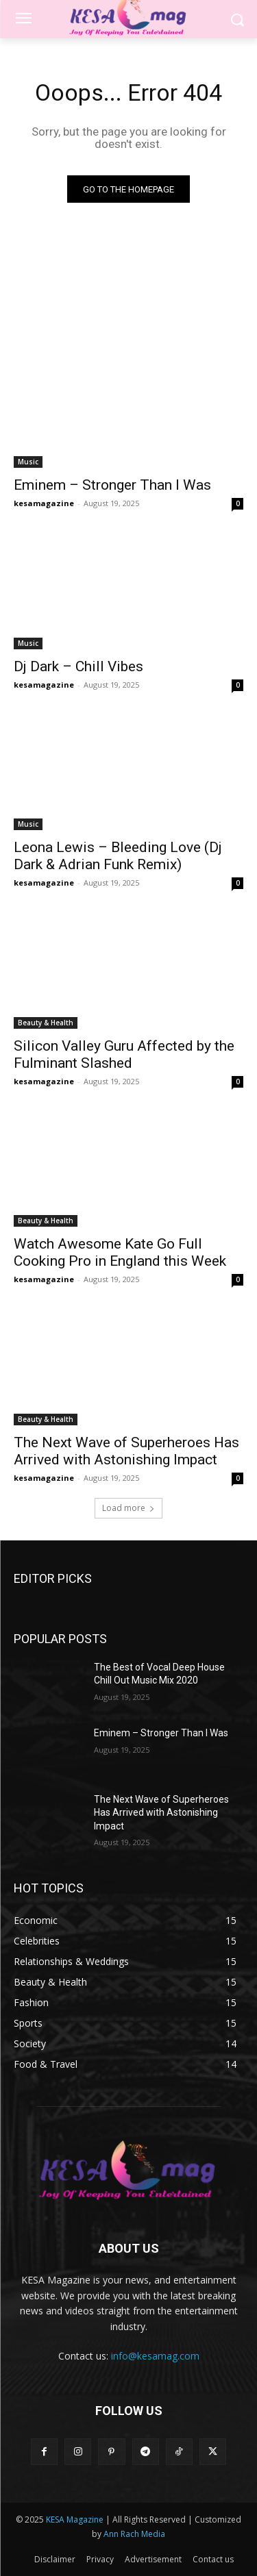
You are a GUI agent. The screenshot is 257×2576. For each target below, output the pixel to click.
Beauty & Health (45, 1022)
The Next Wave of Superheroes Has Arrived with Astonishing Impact (126, 1451)
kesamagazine (44, 503)
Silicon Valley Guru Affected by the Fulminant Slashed (124, 1054)
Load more (128, 1508)
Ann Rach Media (134, 2534)
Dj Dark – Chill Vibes (78, 666)
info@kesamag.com (155, 2355)
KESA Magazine (74, 2519)
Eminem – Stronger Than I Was (112, 485)
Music (28, 461)
